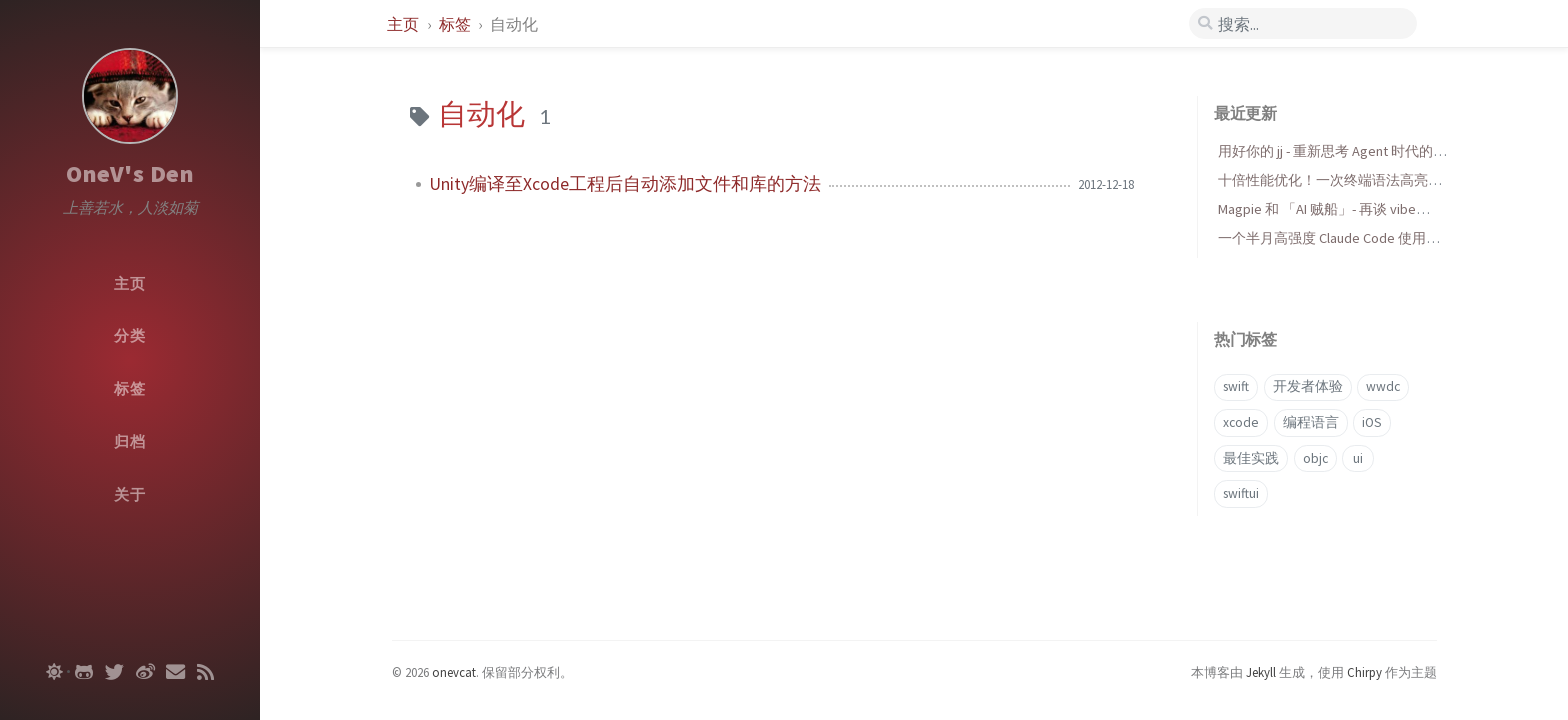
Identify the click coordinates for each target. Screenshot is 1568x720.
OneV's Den (130, 173)
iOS (1372, 422)
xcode (1241, 422)
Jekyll (1261, 672)
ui (1358, 458)
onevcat (454, 672)
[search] (1303, 24)
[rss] (205, 672)
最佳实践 (1251, 458)
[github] (84, 672)
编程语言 (1311, 422)
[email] (175, 672)
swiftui (1241, 493)
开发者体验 (1308, 386)
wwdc (1383, 386)
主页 (404, 24)
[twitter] (114, 672)
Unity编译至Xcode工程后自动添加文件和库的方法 (625, 184)
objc (1315, 458)
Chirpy (1364, 672)
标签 (456, 24)
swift (1236, 386)
